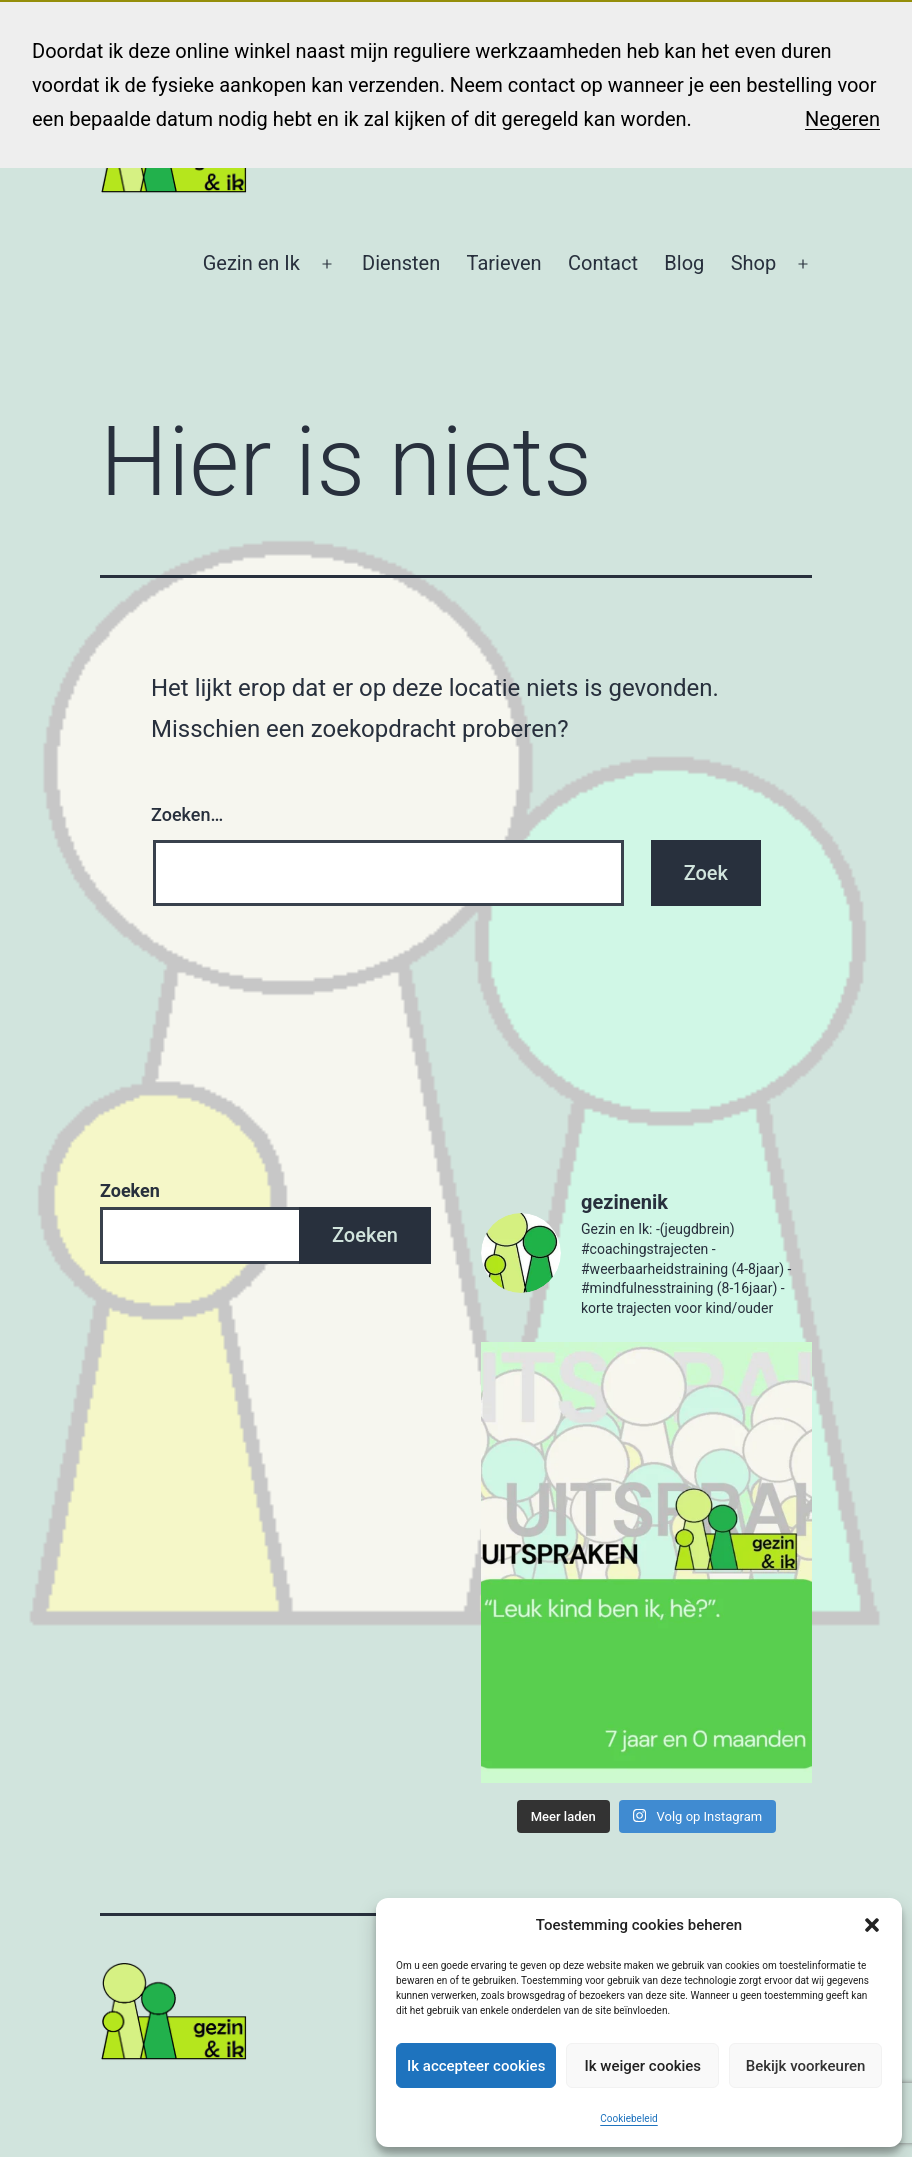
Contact (603, 263)
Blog (684, 263)
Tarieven (504, 263)
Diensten (401, 263)
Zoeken (130, 1190)
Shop (754, 263)
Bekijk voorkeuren (806, 2066)
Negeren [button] (842, 119)
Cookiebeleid (628, 2118)
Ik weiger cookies (642, 2066)
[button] (872, 1925)
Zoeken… (187, 814)
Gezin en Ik (251, 263)
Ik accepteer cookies (476, 2066)
